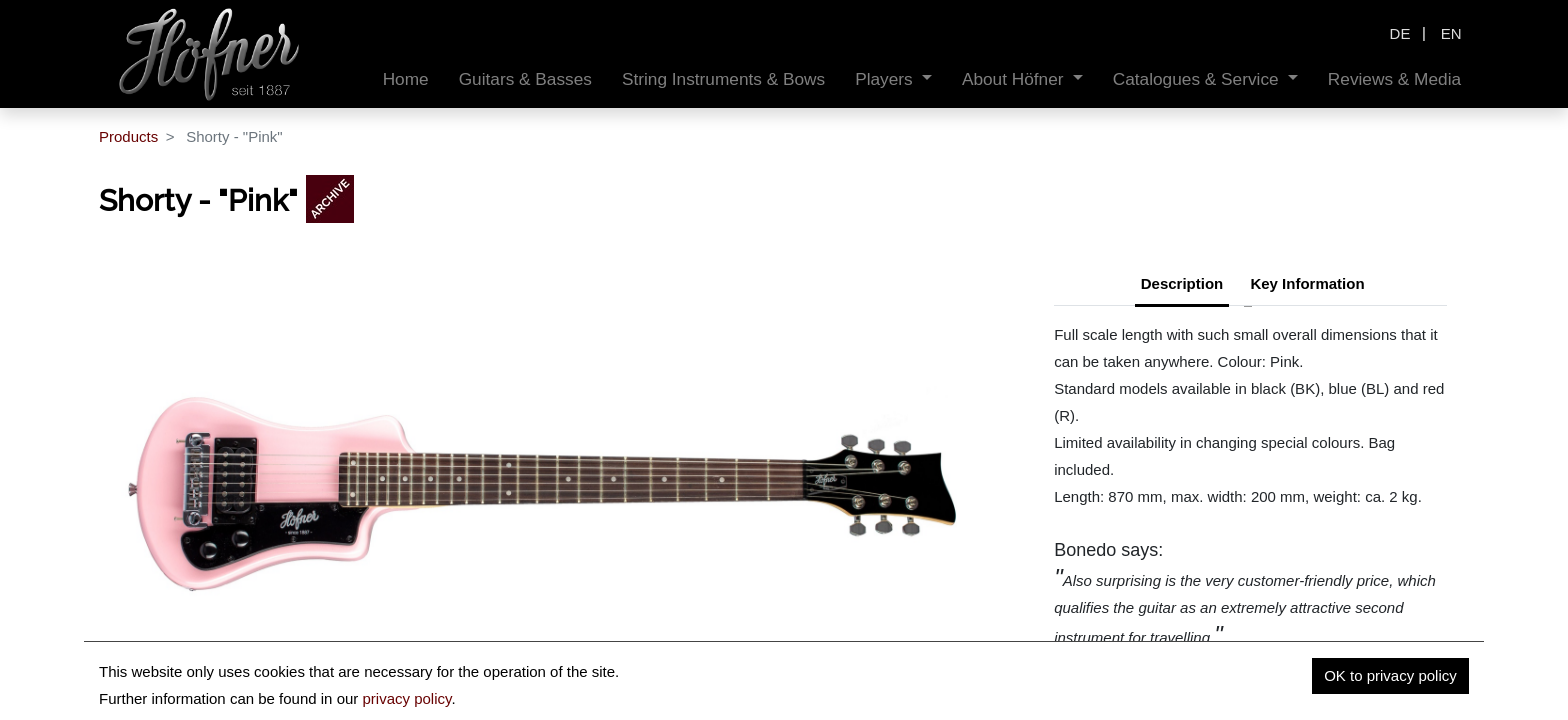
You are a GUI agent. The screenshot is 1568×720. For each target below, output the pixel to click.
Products (128, 136)
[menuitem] (406, 79)
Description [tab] (1182, 283)
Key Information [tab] (1307, 283)
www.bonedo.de (1204, 665)
